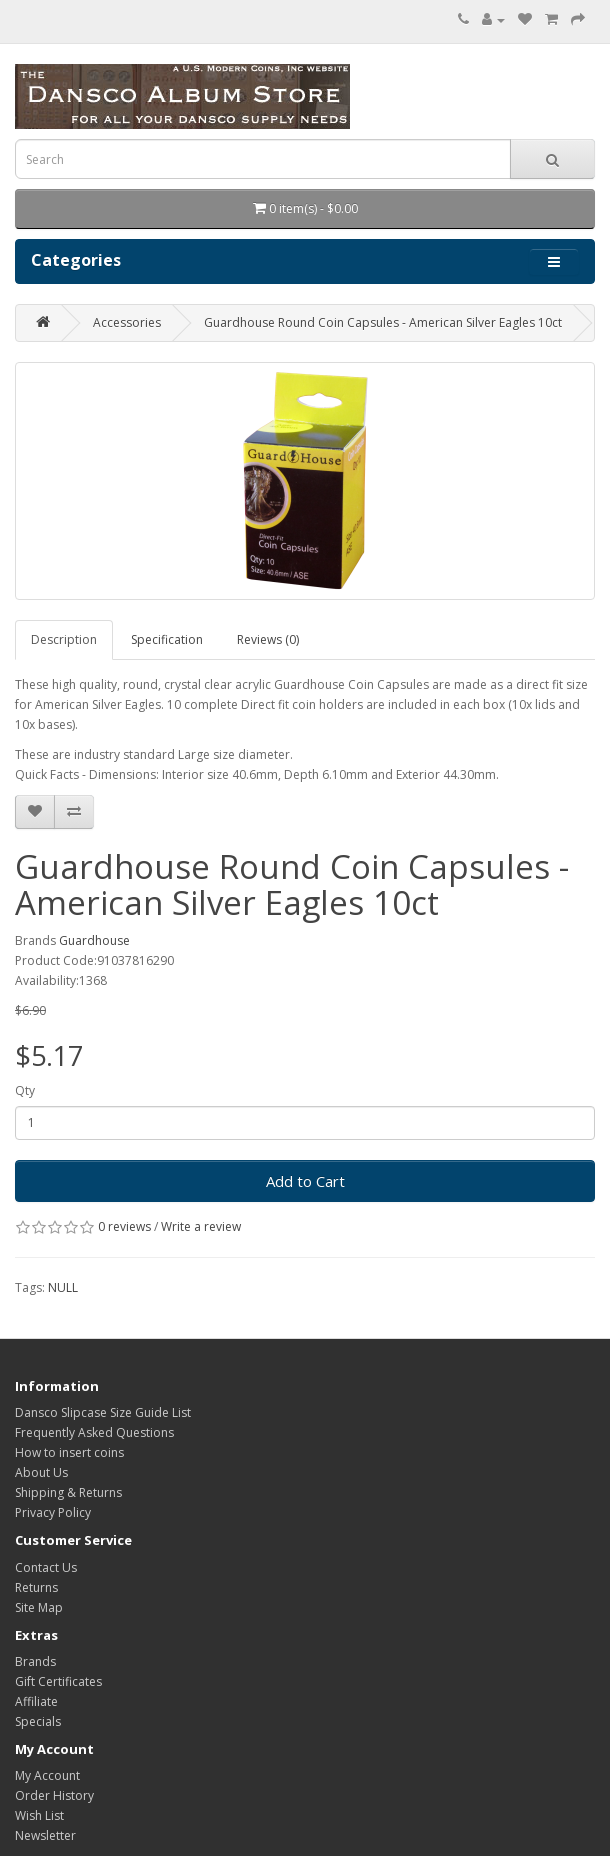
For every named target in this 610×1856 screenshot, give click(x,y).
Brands (35, 1661)
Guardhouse (94, 940)
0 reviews (124, 1226)
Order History (54, 1795)
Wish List (39, 1815)
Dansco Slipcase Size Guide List (103, 1412)
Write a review (201, 1226)
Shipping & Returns (68, 1492)
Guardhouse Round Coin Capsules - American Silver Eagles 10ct (383, 322)
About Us (41, 1472)
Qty (25, 1090)
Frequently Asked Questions (94, 1432)
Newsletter (45, 1835)
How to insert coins (69, 1452)
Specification (167, 639)
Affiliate (36, 1701)
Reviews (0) (268, 639)
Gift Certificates (58, 1681)
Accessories (127, 322)
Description (64, 639)
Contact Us (46, 1567)
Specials (38, 1721)
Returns (36, 1587)
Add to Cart (305, 1181)
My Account (47, 1775)
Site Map (39, 1607)
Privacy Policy (53, 1512)
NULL (63, 1287)
